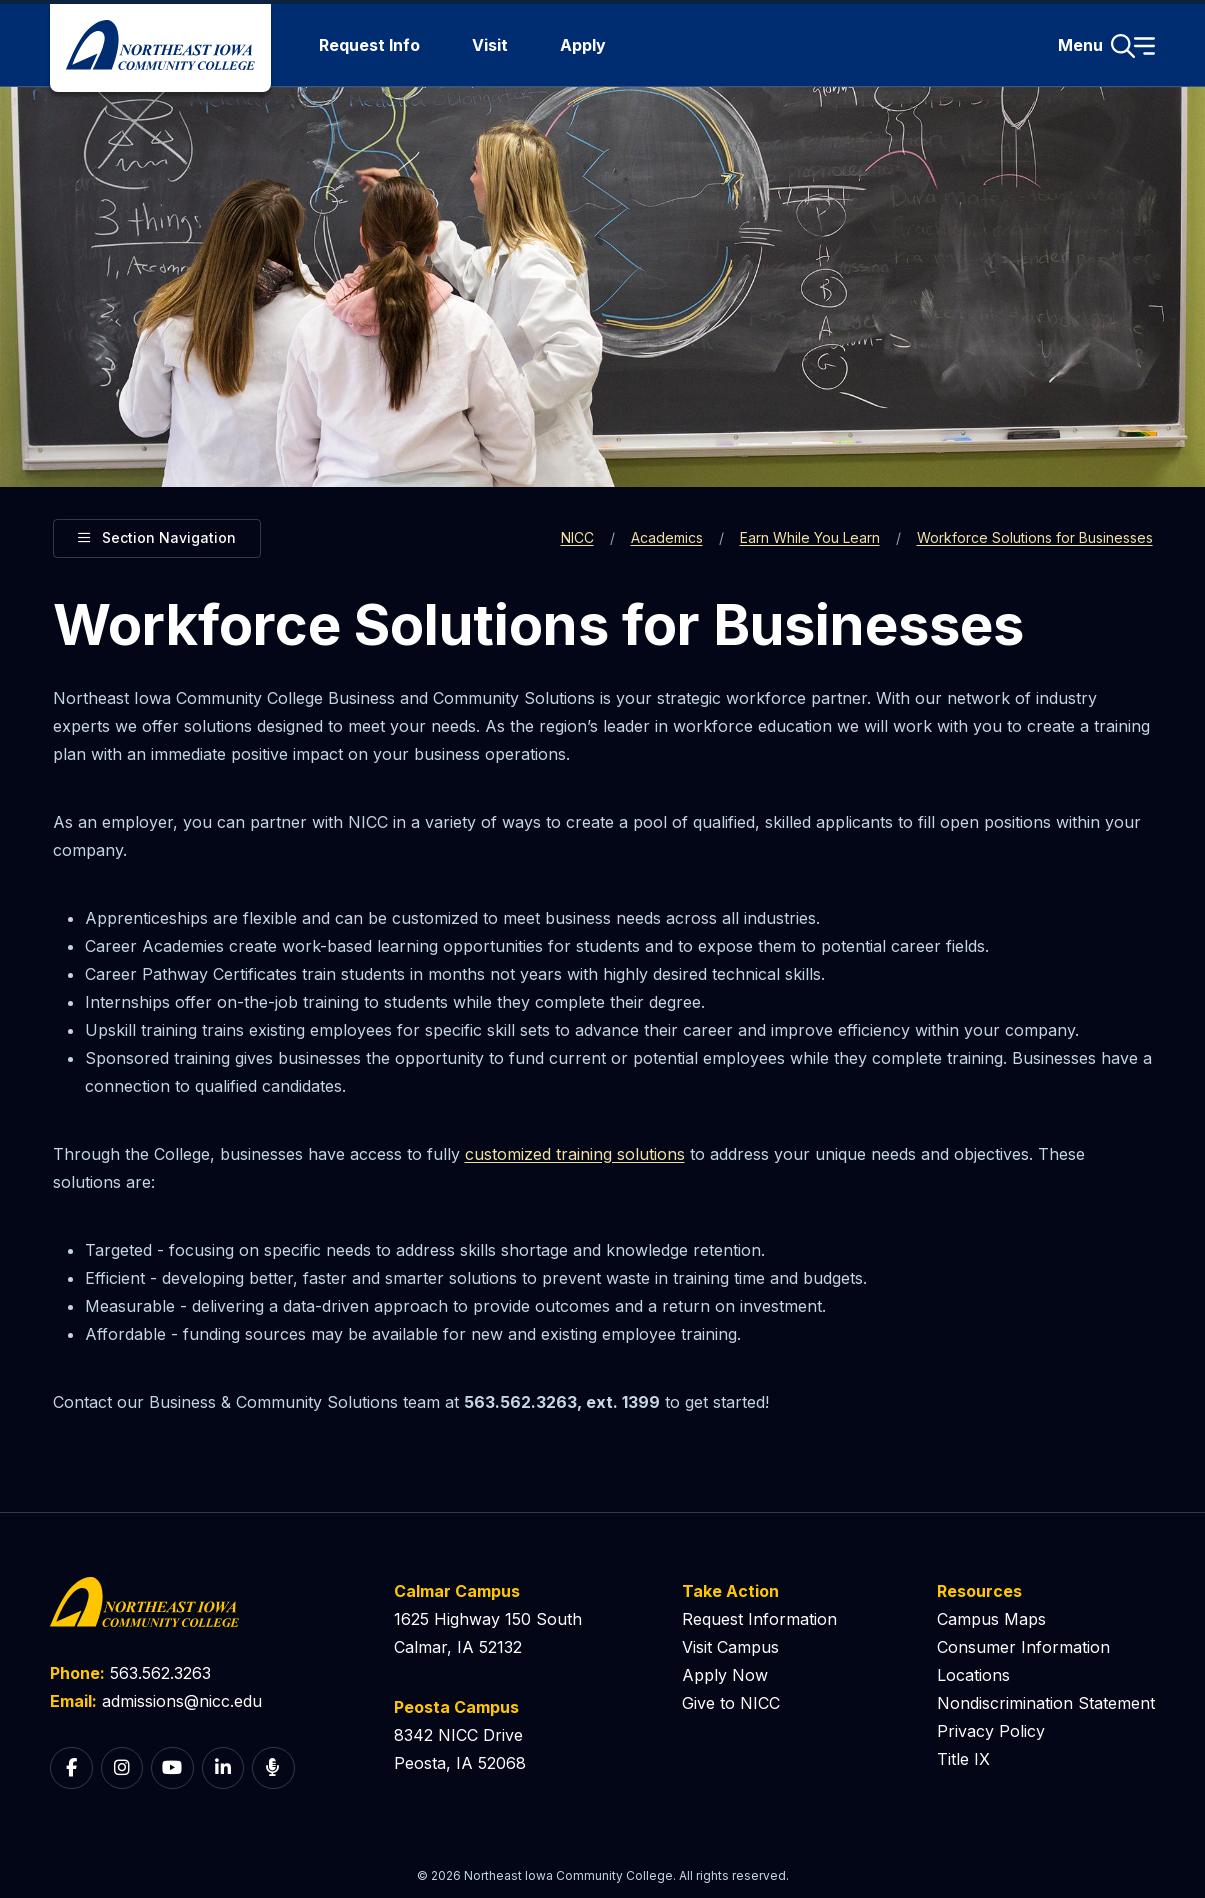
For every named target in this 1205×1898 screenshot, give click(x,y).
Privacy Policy (991, 1731)
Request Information (759, 1619)
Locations (973, 1675)
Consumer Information (1023, 1647)
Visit (490, 45)
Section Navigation (157, 535)
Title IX (963, 1759)
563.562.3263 (160, 1673)
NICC (577, 537)
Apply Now (725, 1675)
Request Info (369, 45)
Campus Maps (991, 1619)
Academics (667, 537)
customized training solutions (575, 1154)
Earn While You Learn (810, 537)
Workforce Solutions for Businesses (1035, 537)
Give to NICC (731, 1703)
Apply (583, 45)
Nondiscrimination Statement (1046, 1703)
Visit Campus (730, 1647)
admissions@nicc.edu (182, 1701)
